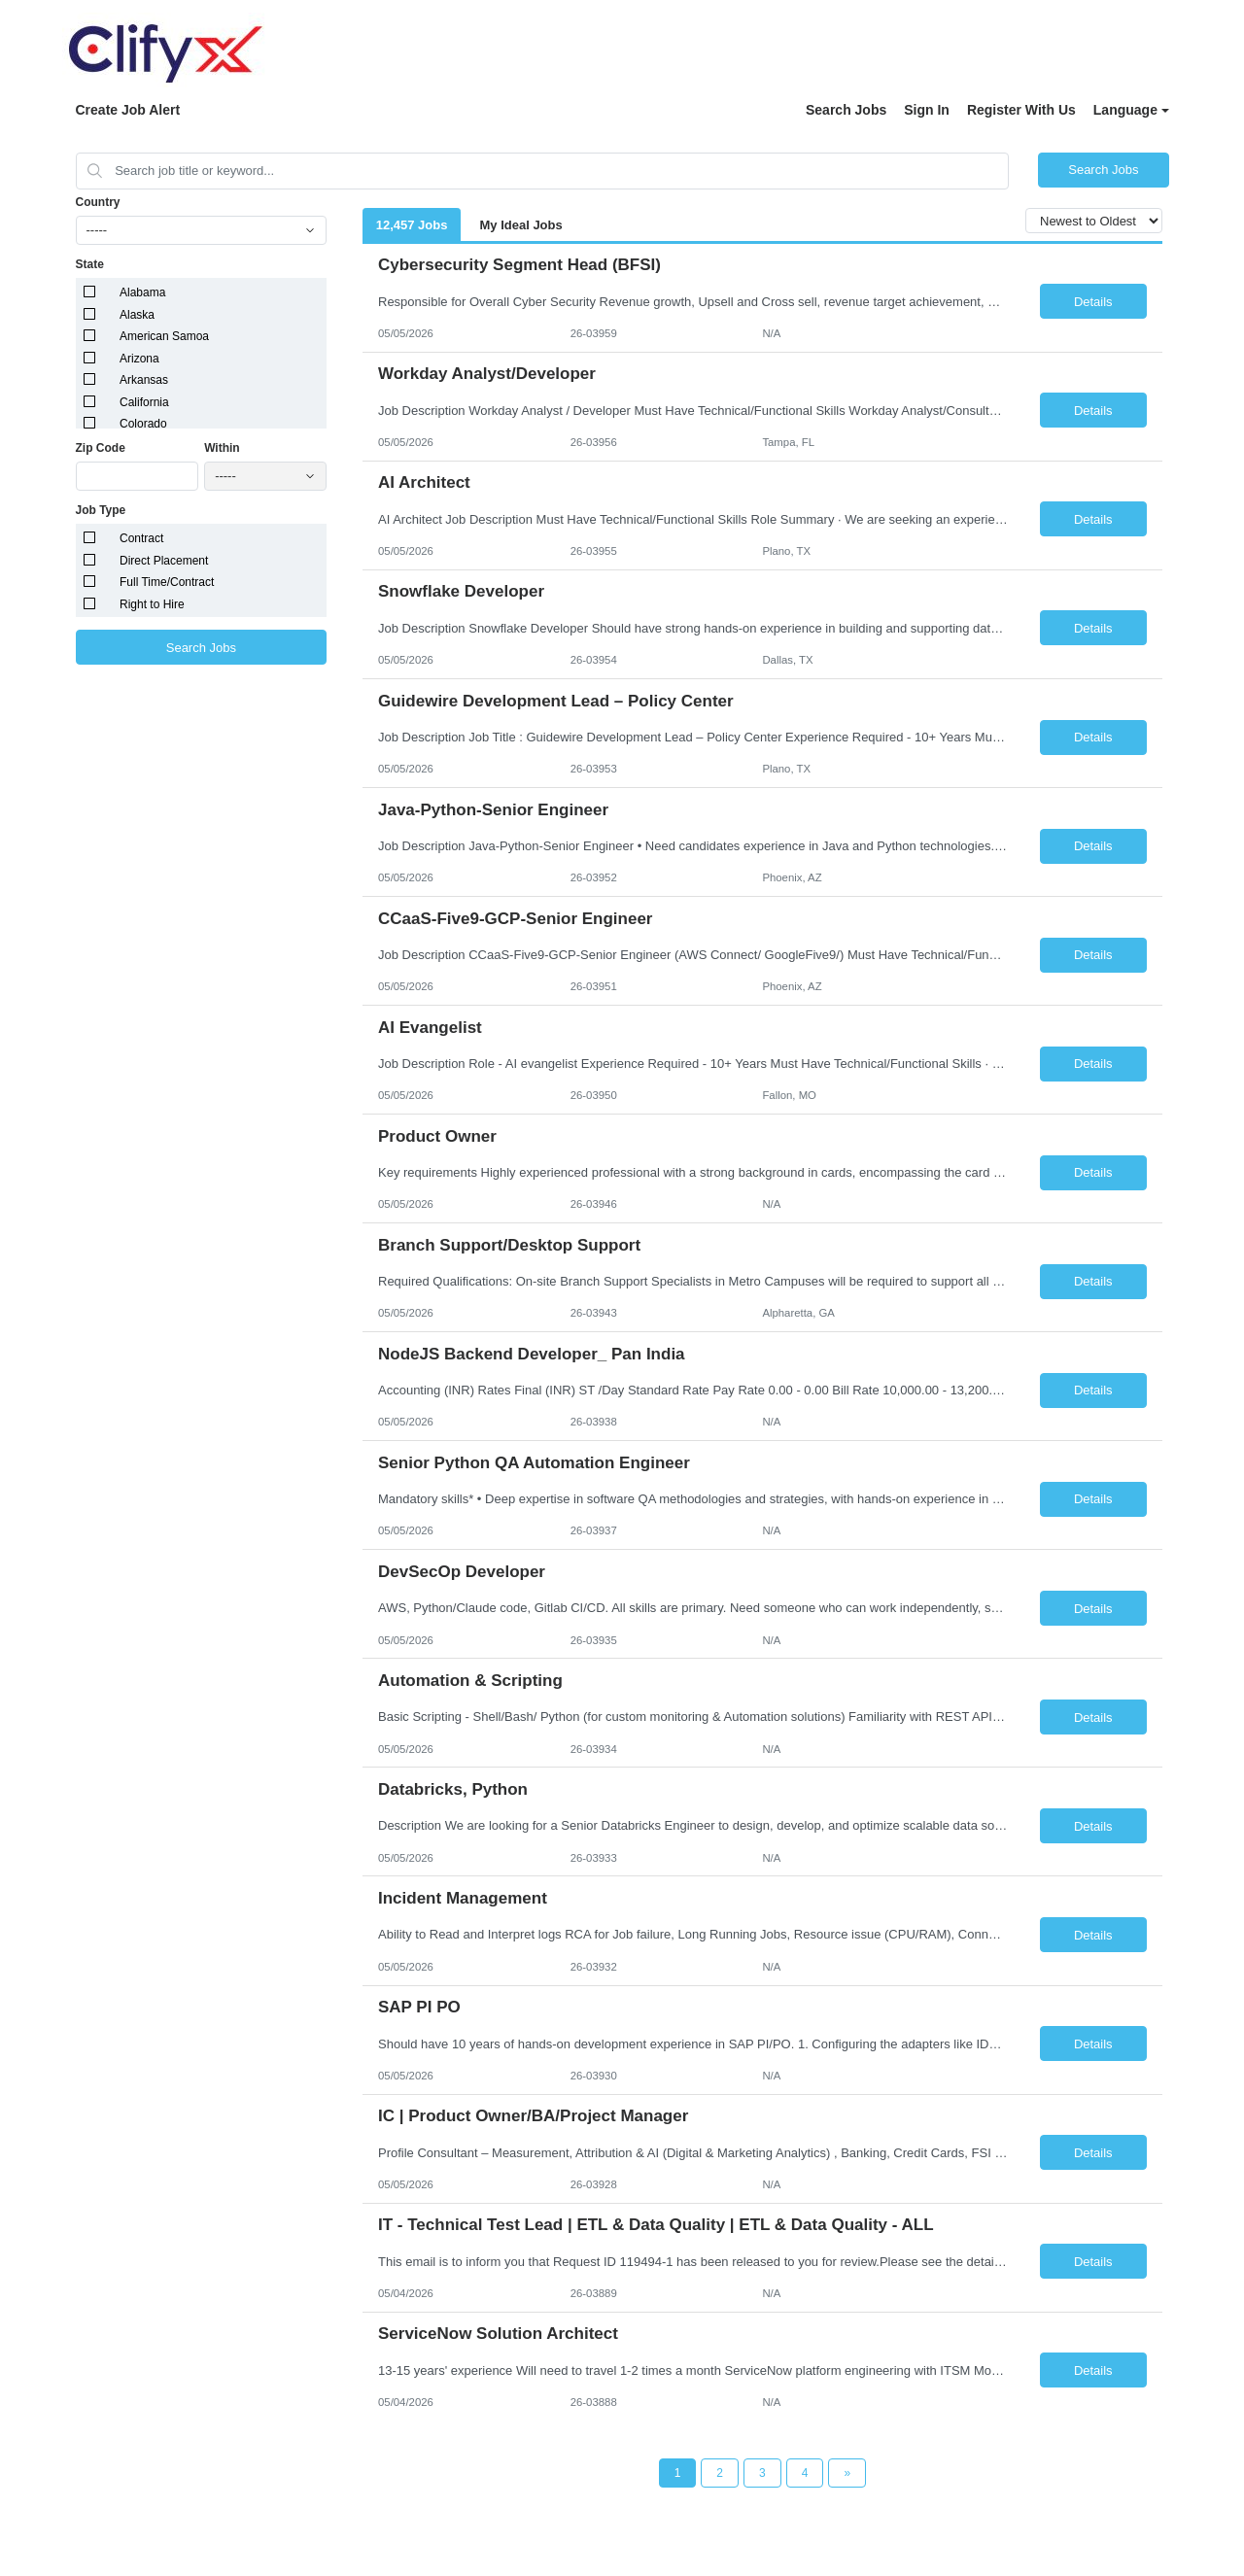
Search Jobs (846, 110)
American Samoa (164, 336)
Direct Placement (164, 560)
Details (1093, 301)
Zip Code (100, 448)
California (144, 402)
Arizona (139, 358)
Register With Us (1021, 110)
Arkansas (144, 380)
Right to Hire (152, 604)
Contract (141, 538)
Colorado (143, 423)
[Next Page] (847, 2473)
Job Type (101, 510)
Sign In (927, 110)
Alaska (137, 315)
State (90, 264)
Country (98, 202)
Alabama (142, 292)
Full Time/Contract (167, 582)
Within (222, 448)
